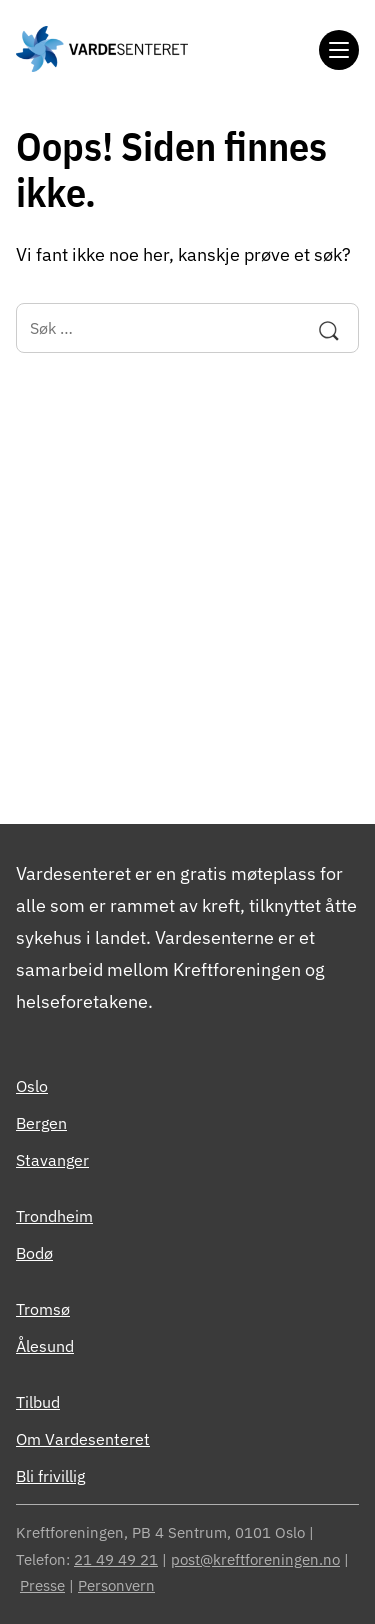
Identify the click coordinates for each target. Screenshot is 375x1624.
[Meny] (339, 50)
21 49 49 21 (116, 1559)
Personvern (116, 1585)
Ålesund (45, 1346)
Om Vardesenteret (83, 1439)
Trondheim (54, 1216)
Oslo (32, 1086)
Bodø (34, 1253)
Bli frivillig (50, 1476)
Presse (42, 1585)
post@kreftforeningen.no (255, 1559)
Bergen (41, 1123)
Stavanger (52, 1160)
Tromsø (43, 1309)
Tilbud (38, 1402)
